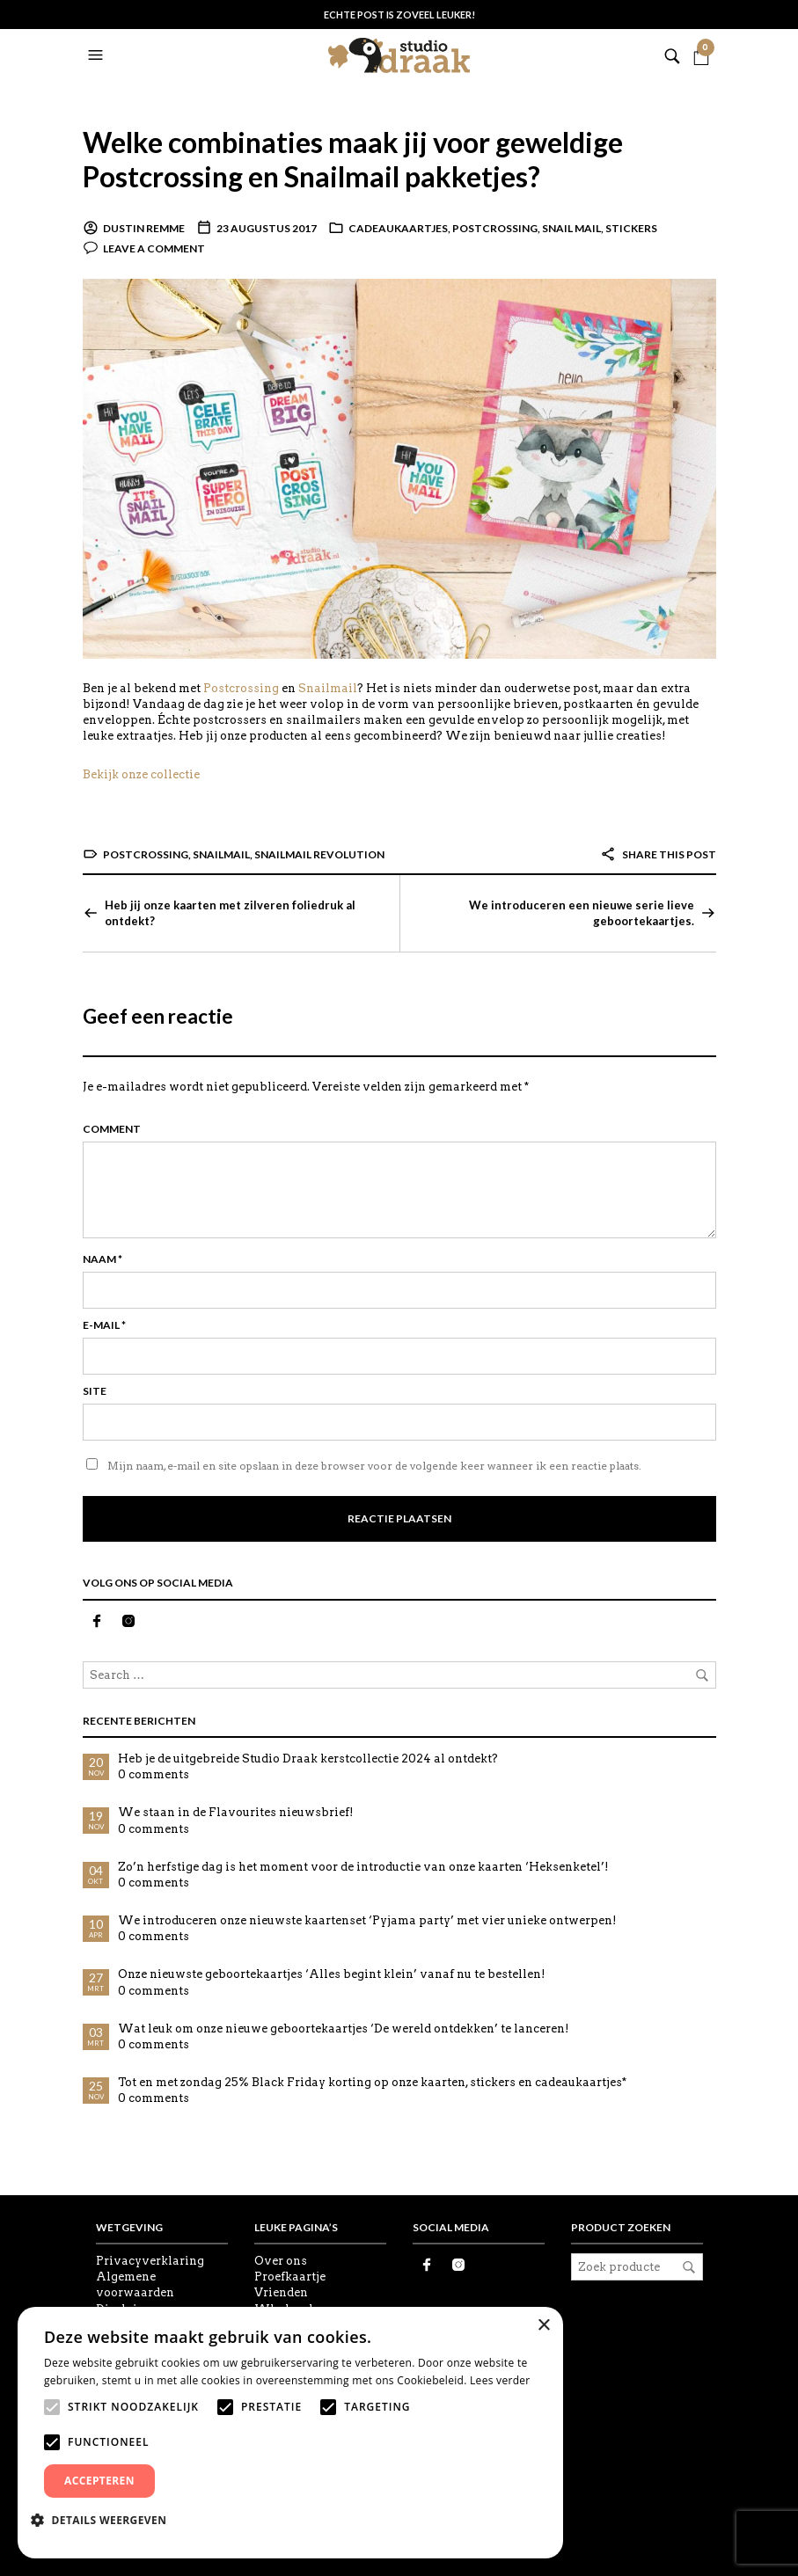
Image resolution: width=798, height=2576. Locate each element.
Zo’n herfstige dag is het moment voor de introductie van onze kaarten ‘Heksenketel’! (363, 1866)
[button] (97, 55)
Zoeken (689, 2267)
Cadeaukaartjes (398, 228)
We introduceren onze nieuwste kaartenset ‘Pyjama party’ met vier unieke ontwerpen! (367, 1920)
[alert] (290, 2432)
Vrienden (281, 2292)
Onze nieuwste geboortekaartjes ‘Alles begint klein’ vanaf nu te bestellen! (331, 1974)
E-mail (104, 1325)
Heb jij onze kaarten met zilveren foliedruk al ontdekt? (230, 913)
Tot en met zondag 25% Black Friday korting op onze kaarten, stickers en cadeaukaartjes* (372, 2082)
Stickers (631, 228)
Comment (112, 1128)
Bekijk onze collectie (141, 774)
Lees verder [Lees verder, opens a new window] (500, 2380)
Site (94, 1390)
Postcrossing (495, 228)
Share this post (658, 854)
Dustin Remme (144, 228)
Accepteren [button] (99, 2480)
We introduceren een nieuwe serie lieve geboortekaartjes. (581, 913)
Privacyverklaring (150, 2260)
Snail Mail (571, 228)
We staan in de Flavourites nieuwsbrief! (236, 1812)
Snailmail (327, 688)
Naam (102, 1259)
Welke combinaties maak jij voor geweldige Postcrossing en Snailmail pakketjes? (355, 159)
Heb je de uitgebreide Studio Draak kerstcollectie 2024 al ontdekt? (308, 1758)
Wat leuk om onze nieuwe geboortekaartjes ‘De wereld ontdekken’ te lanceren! (343, 2028)
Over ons (280, 2260)
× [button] (543, 2325)
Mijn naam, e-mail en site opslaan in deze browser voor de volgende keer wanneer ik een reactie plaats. (374, 1465)
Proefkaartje (290, 2276)
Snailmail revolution (319, 854)
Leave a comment (154, 248)
